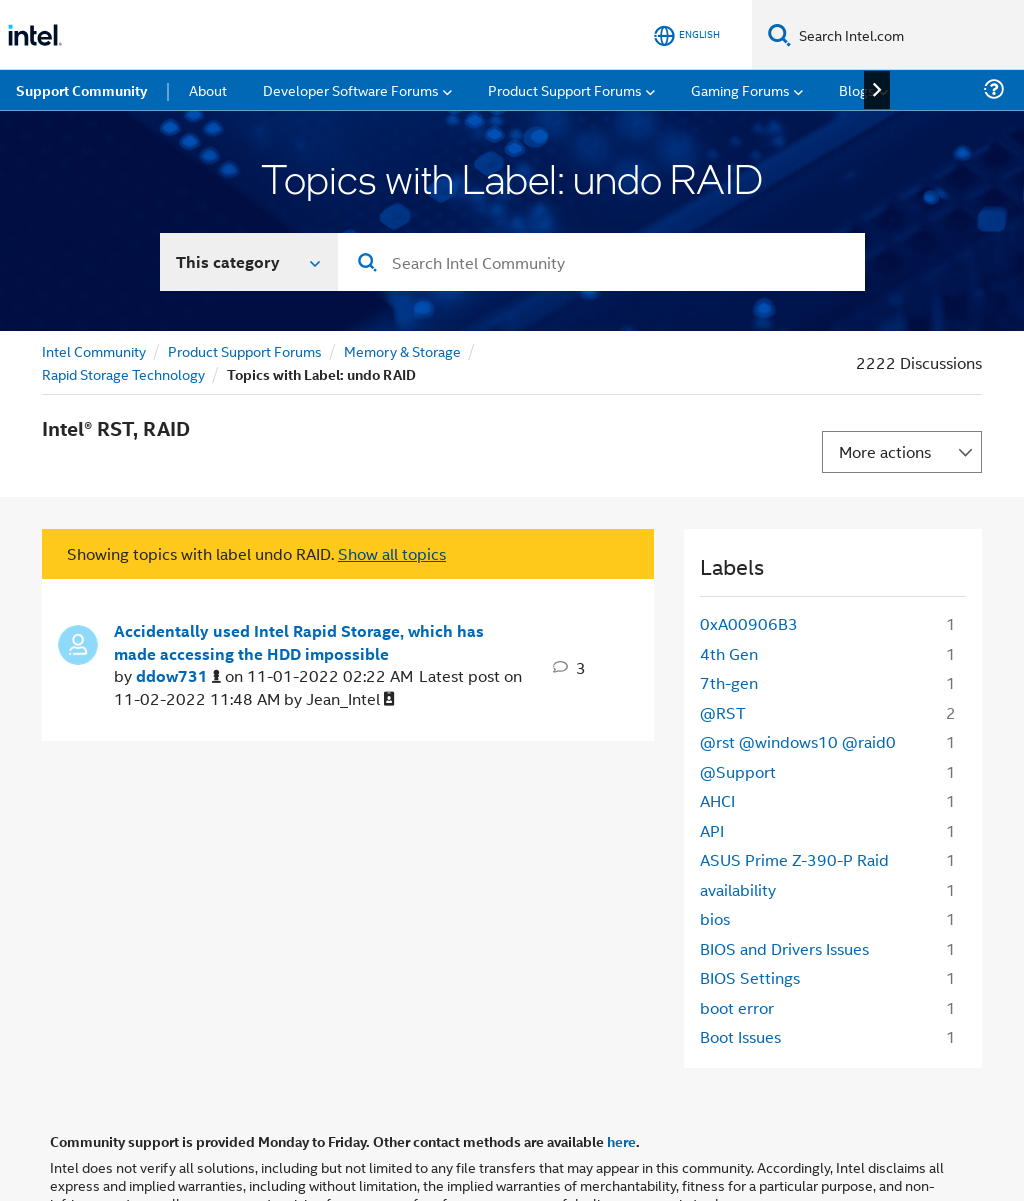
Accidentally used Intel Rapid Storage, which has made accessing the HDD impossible (299, 642)
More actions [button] (885, 451)
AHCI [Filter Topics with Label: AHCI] (717, 800)
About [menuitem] (208, 89)
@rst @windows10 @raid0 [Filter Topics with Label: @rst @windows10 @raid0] (798, 741)
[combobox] (601, 262)
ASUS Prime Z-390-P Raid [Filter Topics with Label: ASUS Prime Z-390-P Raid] (794, 859)
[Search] (779, 34)
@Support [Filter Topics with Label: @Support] (738, 771)
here (621, 1141)
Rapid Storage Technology (123, 373)
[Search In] (249, 262)
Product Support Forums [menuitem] (565, 89)
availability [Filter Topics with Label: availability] (738, 889)
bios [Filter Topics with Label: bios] (715, 918)
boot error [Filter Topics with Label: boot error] (737, 1007)
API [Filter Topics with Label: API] (712, 830)
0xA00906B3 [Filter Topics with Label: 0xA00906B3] (749, 623)
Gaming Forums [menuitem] (740, 89)
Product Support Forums (245, 350)
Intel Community (94, 350)
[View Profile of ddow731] (178, 676)
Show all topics (392, 553)
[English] (687, 35)
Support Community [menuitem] (81, 90)
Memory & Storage (402, 350)
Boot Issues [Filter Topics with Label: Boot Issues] (740, 1036)
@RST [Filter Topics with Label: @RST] (723, 712)
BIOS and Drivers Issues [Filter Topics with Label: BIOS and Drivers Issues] (784, 948)
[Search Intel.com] (907, 35)
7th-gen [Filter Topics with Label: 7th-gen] (729, 682)
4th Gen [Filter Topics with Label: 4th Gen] (729, 653)
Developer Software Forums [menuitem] (351, 89)
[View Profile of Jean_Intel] (350, 699)
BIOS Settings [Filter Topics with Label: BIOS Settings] (750, 977)
